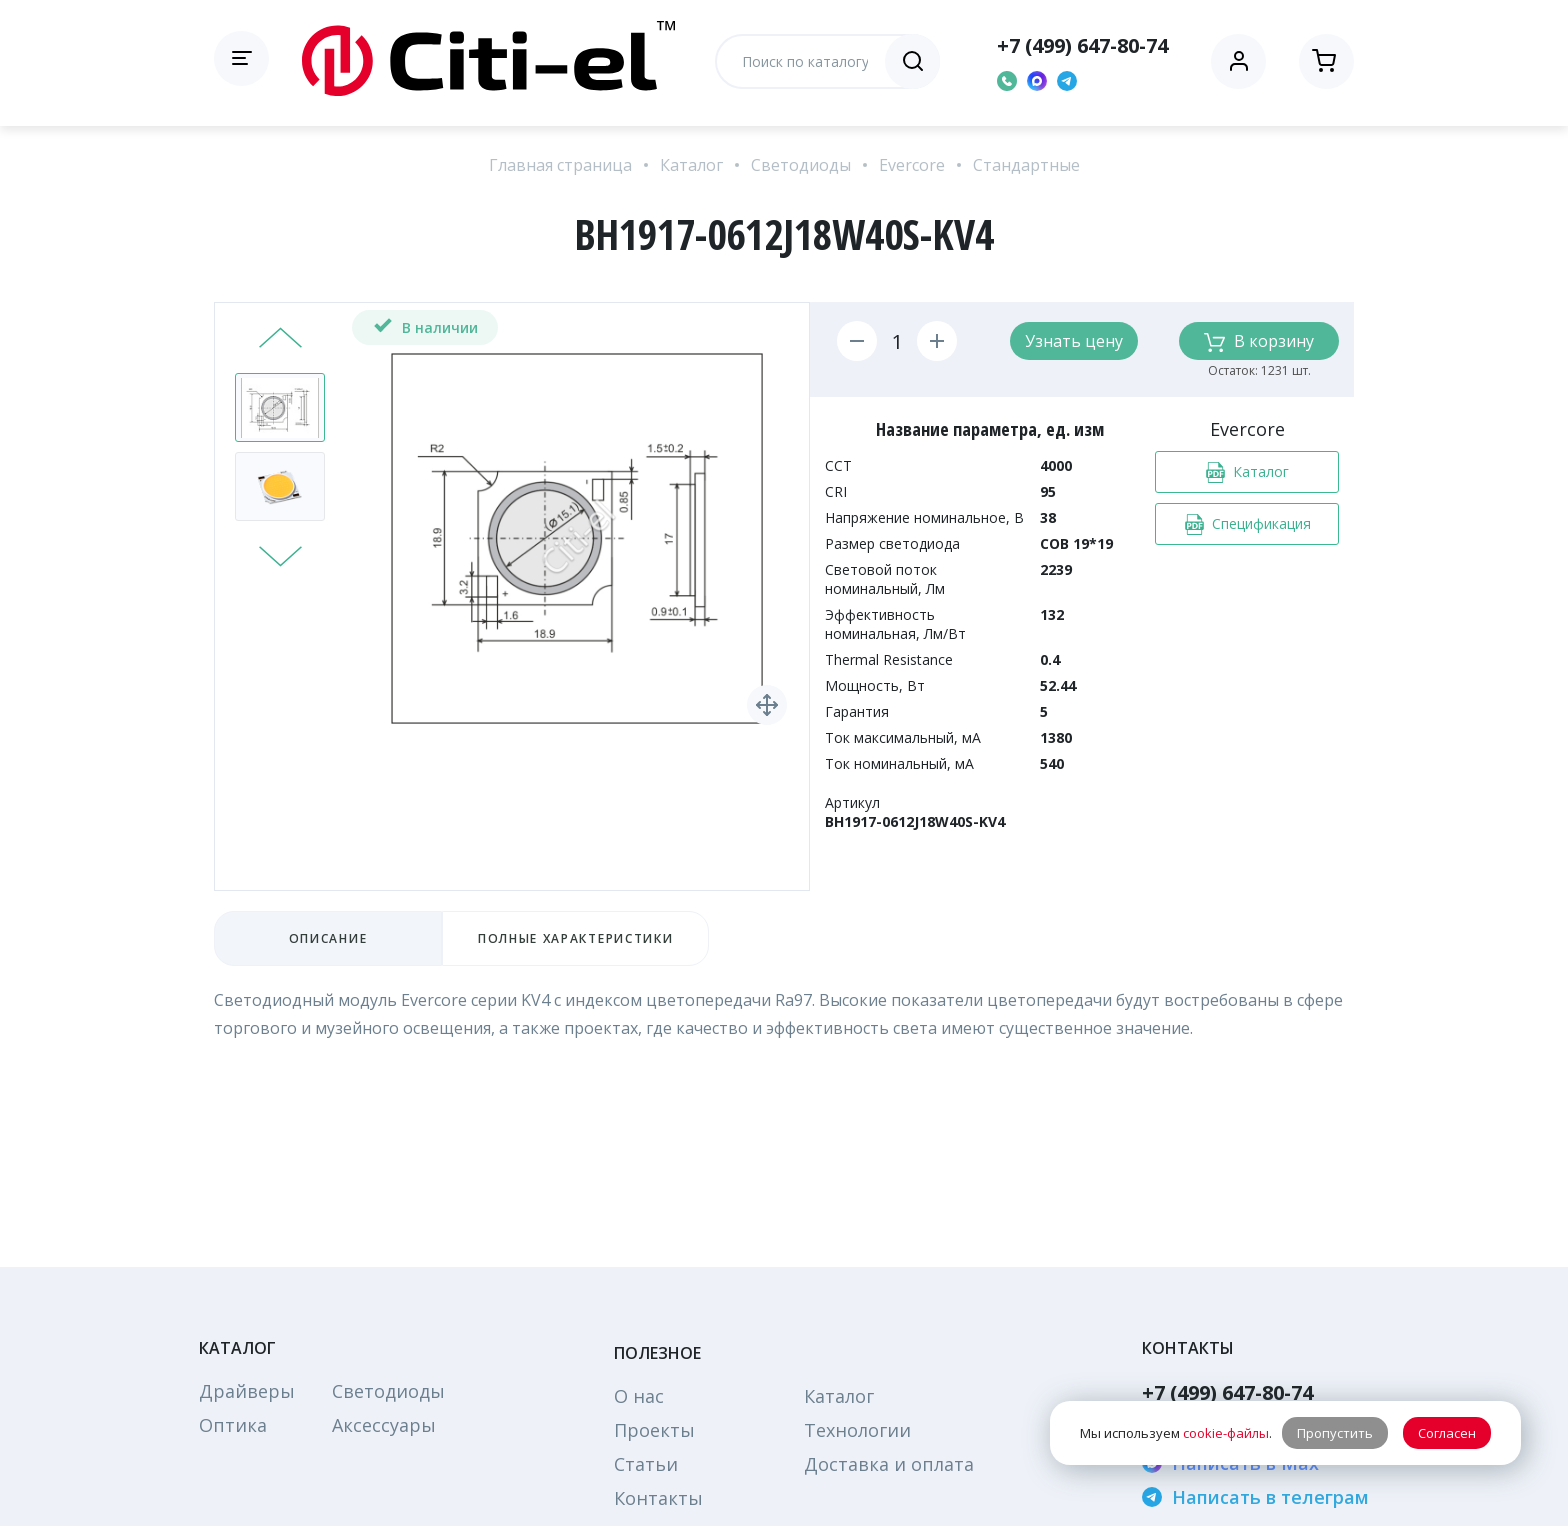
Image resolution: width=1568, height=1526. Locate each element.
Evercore (912, 165)
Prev (280, 340)
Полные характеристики (575, 938)
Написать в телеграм (1255, 1497)
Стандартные (1026, 165)
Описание (328, 938)
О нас (639, 1396)
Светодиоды (801, 165)
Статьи (646, 1464)
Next (280, 554)
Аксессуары (384, 1425)
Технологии (857, 1430)
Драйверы (247, 1391)
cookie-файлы (1226, 1433)
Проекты (654, 1430)
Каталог (691, 165)
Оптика (233, 1425)
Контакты (658, 1498)
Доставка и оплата (889, 1464)
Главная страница (560, 165)
